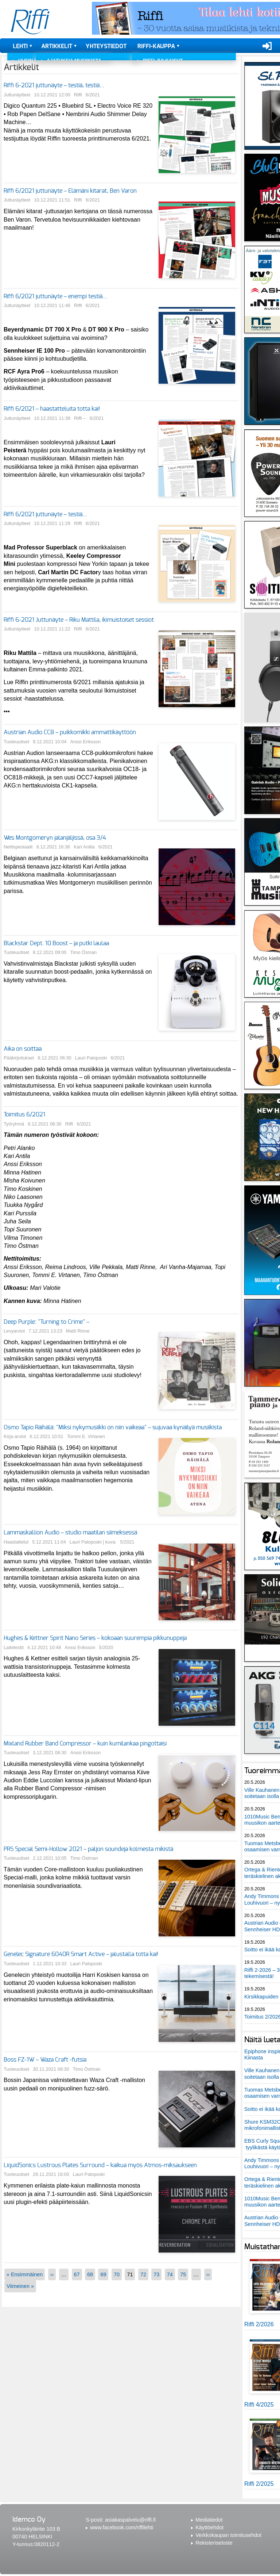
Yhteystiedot (106, 46)
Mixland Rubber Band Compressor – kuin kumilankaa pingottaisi (85, 1744)
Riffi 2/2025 (259, 2484)
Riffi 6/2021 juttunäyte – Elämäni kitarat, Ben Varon (70, 191)
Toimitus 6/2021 (24, 1115)
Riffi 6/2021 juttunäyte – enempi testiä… (55, 296)
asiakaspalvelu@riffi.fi (130, 2520)
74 (170, 2274)
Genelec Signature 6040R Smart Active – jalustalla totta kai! (81, 1954)
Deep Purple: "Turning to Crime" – (46, 1322)
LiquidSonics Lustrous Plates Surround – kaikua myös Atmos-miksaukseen (100, 2165)
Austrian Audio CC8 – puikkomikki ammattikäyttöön (70, 732)
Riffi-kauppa (156, 46)
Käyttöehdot (209, 2527)
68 (90, 2274)
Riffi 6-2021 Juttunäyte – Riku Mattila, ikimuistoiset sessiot (79, 620)
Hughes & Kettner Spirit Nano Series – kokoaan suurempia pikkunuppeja (95, 1638)
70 (117, 2274)
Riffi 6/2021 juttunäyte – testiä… (45, 514)
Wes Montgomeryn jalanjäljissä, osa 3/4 (55, 838)
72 (143, 2274)
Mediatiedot (208, 2520)
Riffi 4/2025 (259, 2404)
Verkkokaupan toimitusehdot (228, 2535)
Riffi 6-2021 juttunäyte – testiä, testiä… (54, 85)
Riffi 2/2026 (259, 2324)
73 (156, 2274)
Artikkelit (56, 46)
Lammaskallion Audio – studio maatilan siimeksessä (70, 1533)
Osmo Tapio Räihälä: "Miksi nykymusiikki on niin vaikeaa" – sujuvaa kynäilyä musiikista (113, 1427)
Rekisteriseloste (214, 2543)
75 (183, 2274)
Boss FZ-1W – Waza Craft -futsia (45, 2060)
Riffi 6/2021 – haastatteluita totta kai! (52, 409)
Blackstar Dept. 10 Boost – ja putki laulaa (56, 943)
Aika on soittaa (23, 1049)
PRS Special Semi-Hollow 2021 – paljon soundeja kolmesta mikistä (88, 1849)
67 (77, 2274)
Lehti (20, 46)
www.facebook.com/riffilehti (121, 2527)
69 (103, 2274)
